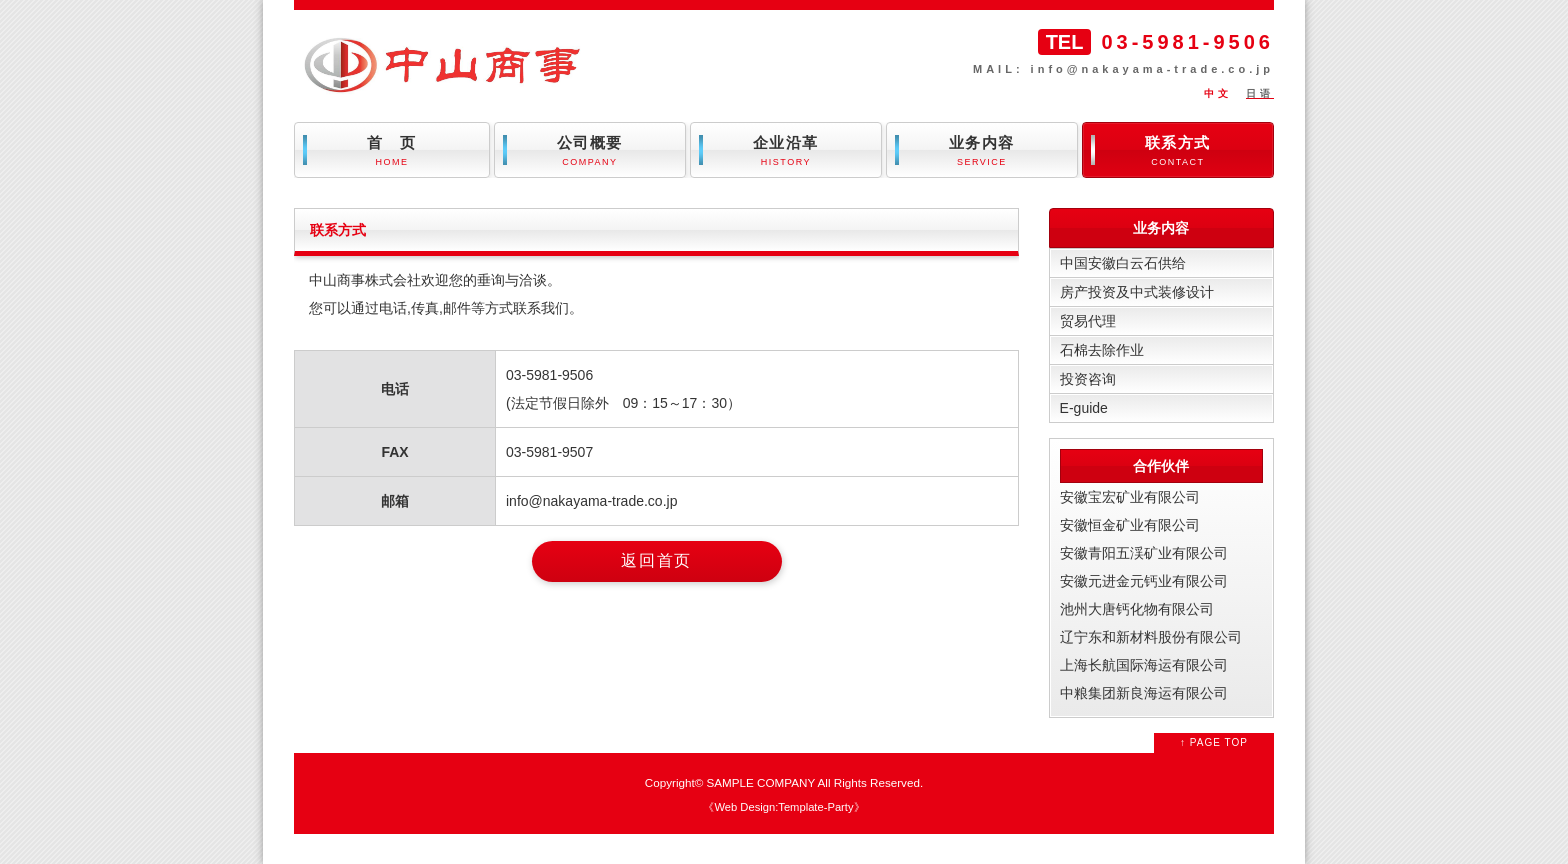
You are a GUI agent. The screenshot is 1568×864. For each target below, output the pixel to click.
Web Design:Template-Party (783, 807)
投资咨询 (1088, 379)
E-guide (1084, 408)
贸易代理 (1088, 321)
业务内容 (982, 151)
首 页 (392, 151)
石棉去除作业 (1102, 350)
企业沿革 (786, 151)
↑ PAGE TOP (1214, 742)
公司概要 (590, 151)
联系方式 (1178, 151)
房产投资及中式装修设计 (1137, 292)
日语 (1260, 93)
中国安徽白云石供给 (1123, 263)
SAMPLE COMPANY (761, 782)
